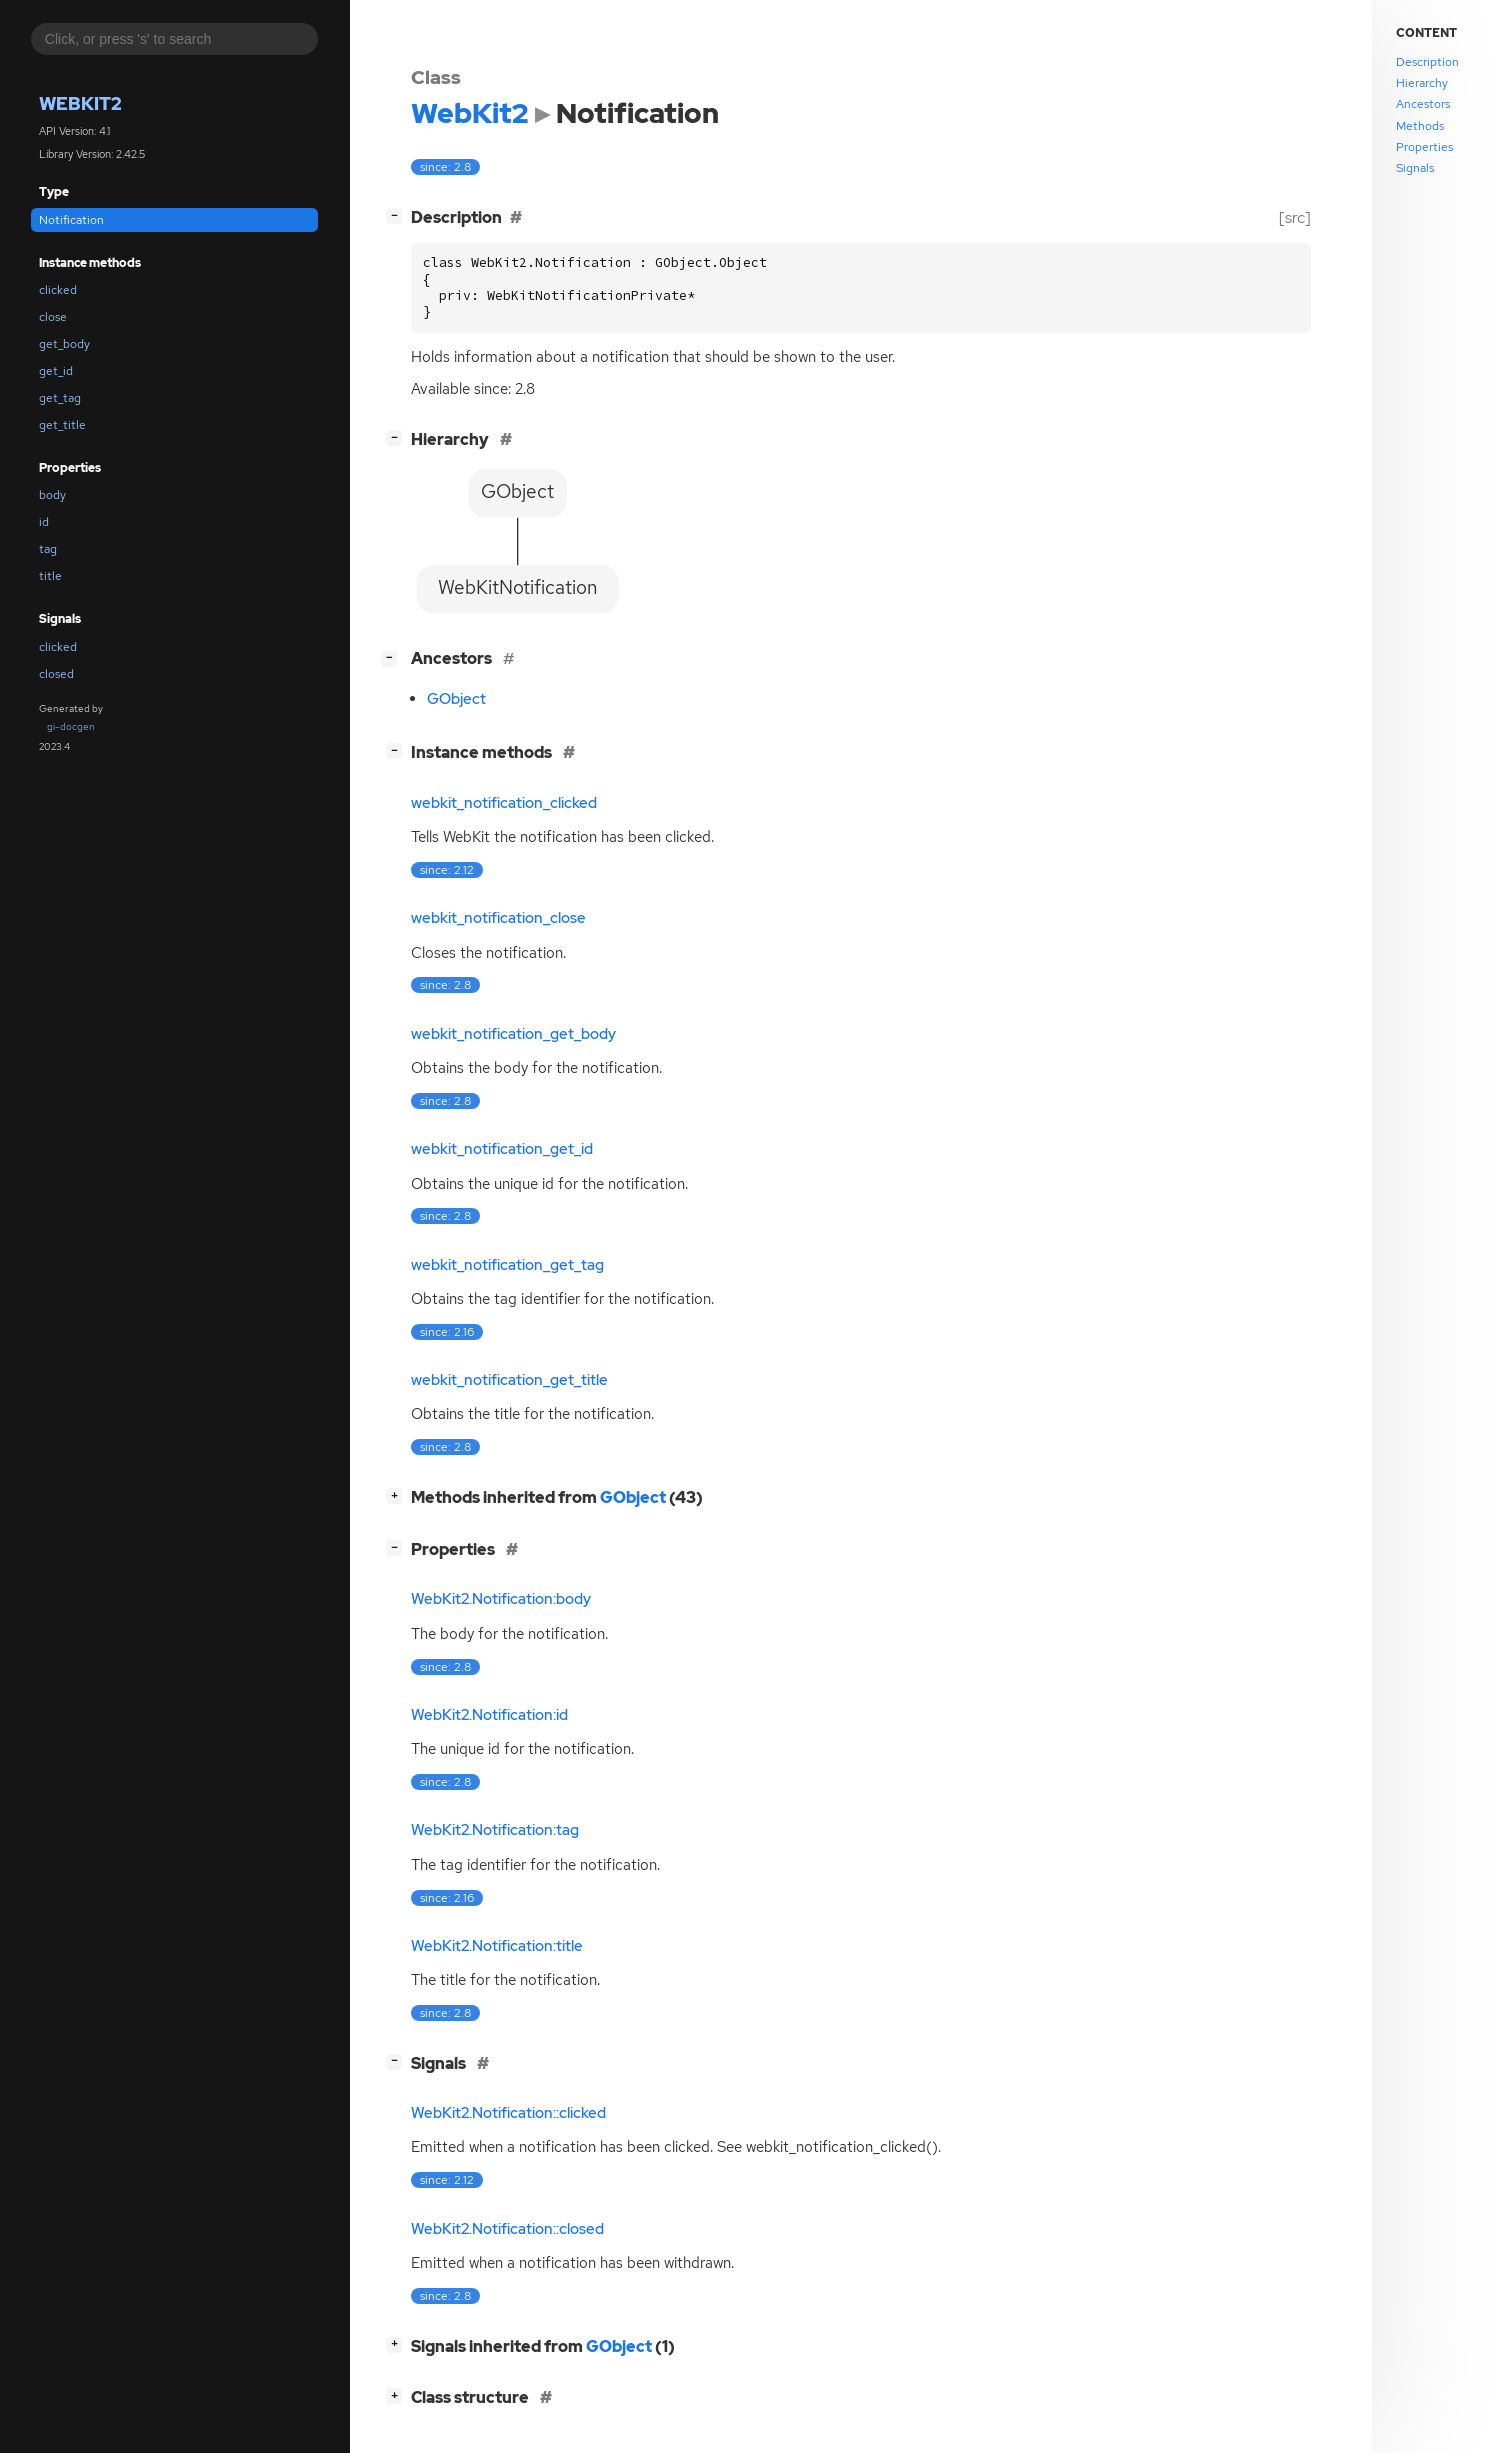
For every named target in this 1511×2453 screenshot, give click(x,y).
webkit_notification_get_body (513, 1034)
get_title (62, 425)
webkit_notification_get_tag (507, 1265)
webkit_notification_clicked (504, 803)
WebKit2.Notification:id (489, 1715)
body (52, 495)
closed (56, 674)
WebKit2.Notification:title (497, 1946)
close (53, 317)
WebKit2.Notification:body (501, 1599)
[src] (1295, 217)
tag (48, 549)
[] (398, 215)
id (44, 522)
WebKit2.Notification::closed (507, 2229)
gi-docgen (71, 726)
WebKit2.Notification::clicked (508, 2113)
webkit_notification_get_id (502, 1149)
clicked (58, 290)
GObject (456, 699)
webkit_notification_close (498, 918)
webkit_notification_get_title (509, 1380)
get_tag (60, 398)
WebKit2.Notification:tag (495, 1830)
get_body (64, 344)
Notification (71, 220)
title (50, 576)
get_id (56, 371)
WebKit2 (80, 103)
